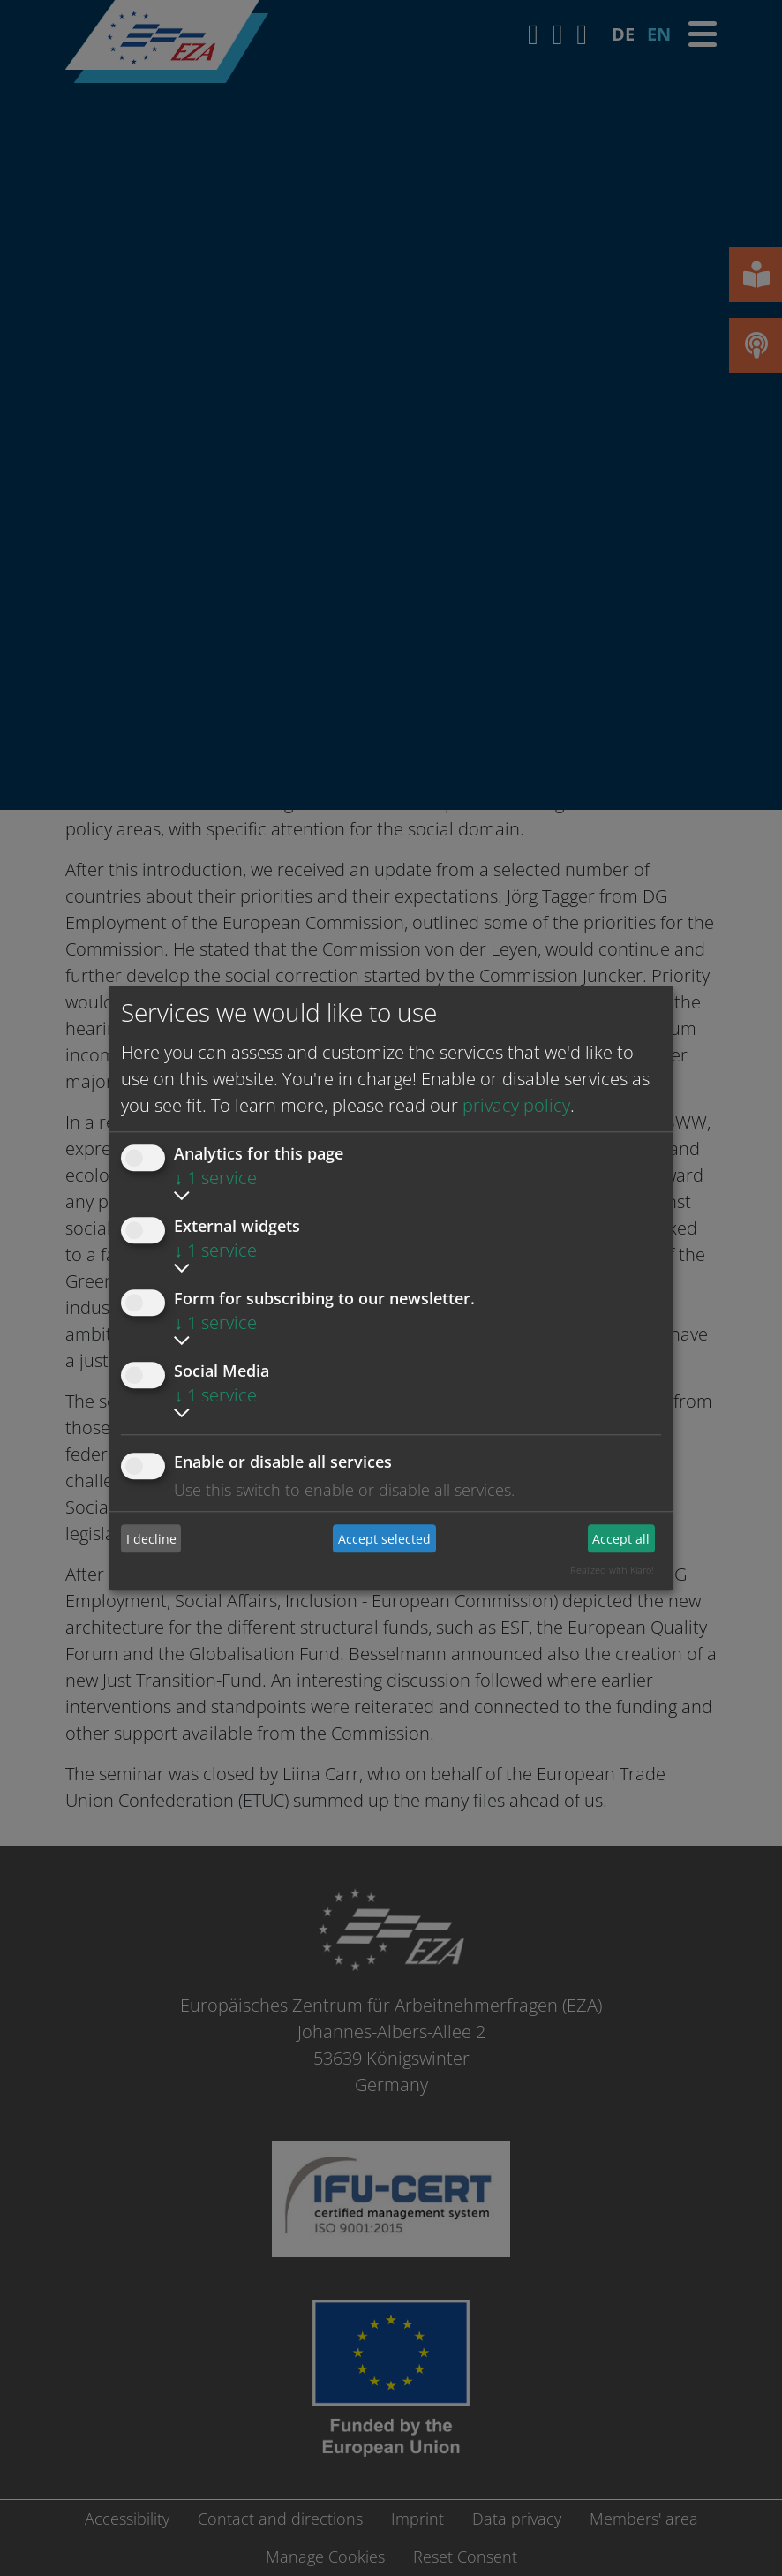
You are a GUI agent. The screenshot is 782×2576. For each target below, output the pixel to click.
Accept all (621, 1538)
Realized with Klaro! (612, 1569)
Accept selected (384, 1538)
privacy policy (516, 1105)
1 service (215, 1178)
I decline (151, 1538)
